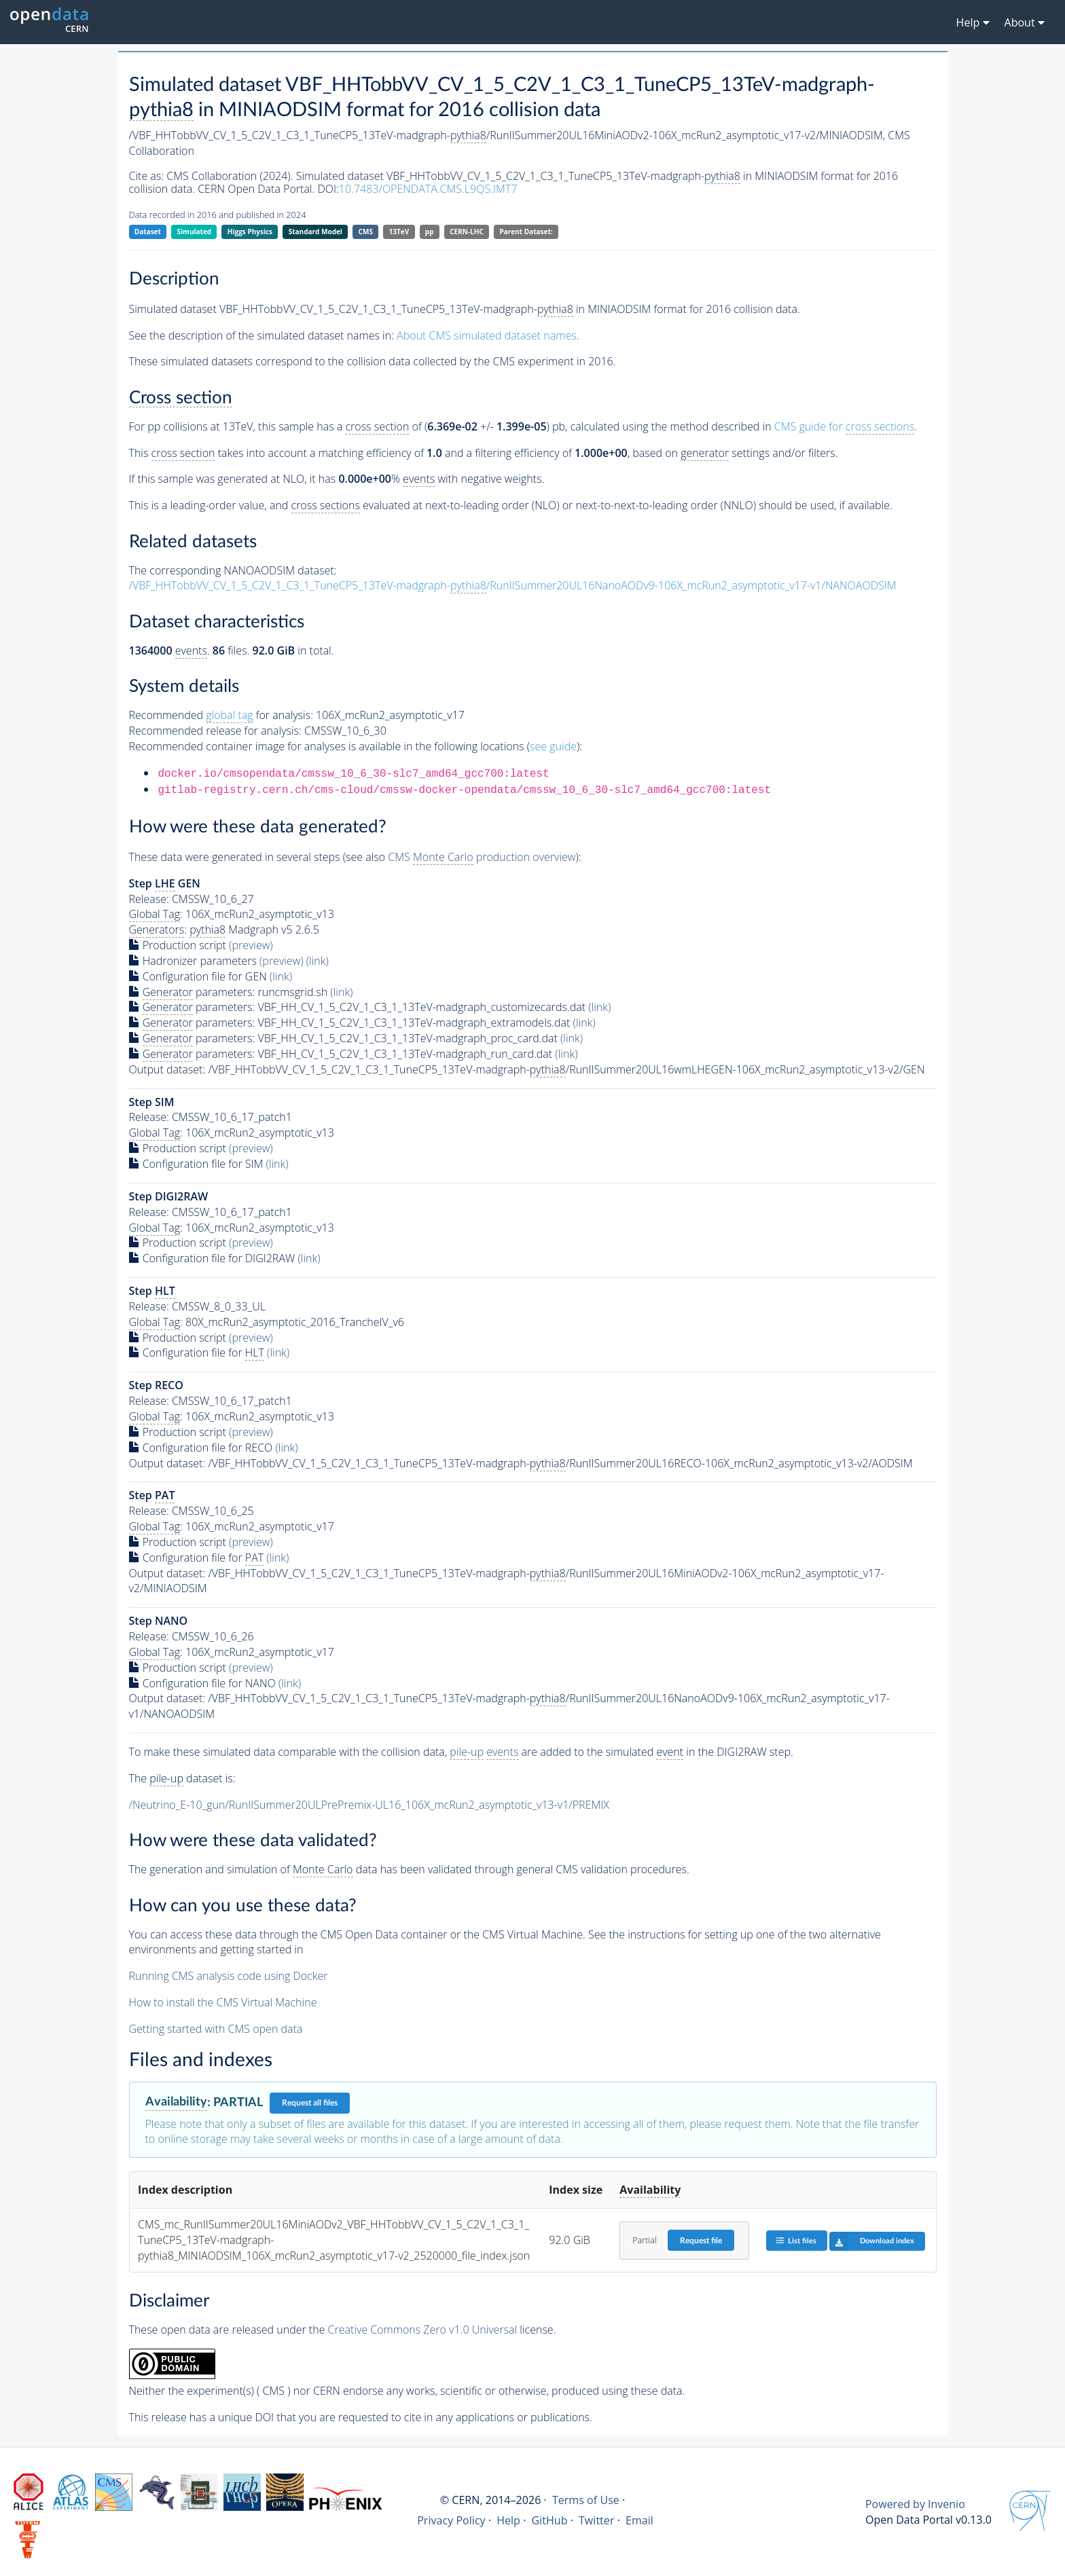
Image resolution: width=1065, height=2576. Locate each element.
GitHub (549, 2520)
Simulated (194, 231)
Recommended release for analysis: (215, 730)
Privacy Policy (451, 2520)
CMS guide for (844, 427)
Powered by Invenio (915, 2504)
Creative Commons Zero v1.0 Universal (423, 2329)
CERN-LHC (467, 231)
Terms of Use (585, 2499)
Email (639, 2520)
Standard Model (315, 231)
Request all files (310, 2103)
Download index (871, 2241)
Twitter (597, 2520)
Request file (701, 2241)
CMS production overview (481, 857)
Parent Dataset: (525, 231)
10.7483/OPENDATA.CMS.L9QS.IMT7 (428, 188)
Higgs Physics (250, 231)
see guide (553, 746)
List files (796, 2240)
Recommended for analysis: (221, 715)
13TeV (399, 231)
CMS (366, 231)
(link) (317, 960)
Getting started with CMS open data (216, 2028)
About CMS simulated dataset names (487, 335)
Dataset (147, 231)
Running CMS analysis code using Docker (228, 1975)
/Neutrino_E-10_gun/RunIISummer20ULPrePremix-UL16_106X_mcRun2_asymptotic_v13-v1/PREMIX (369, 1804)
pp (429, 231)
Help (508, 2520)
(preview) (251, 945)
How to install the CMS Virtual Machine (223, 2002)
